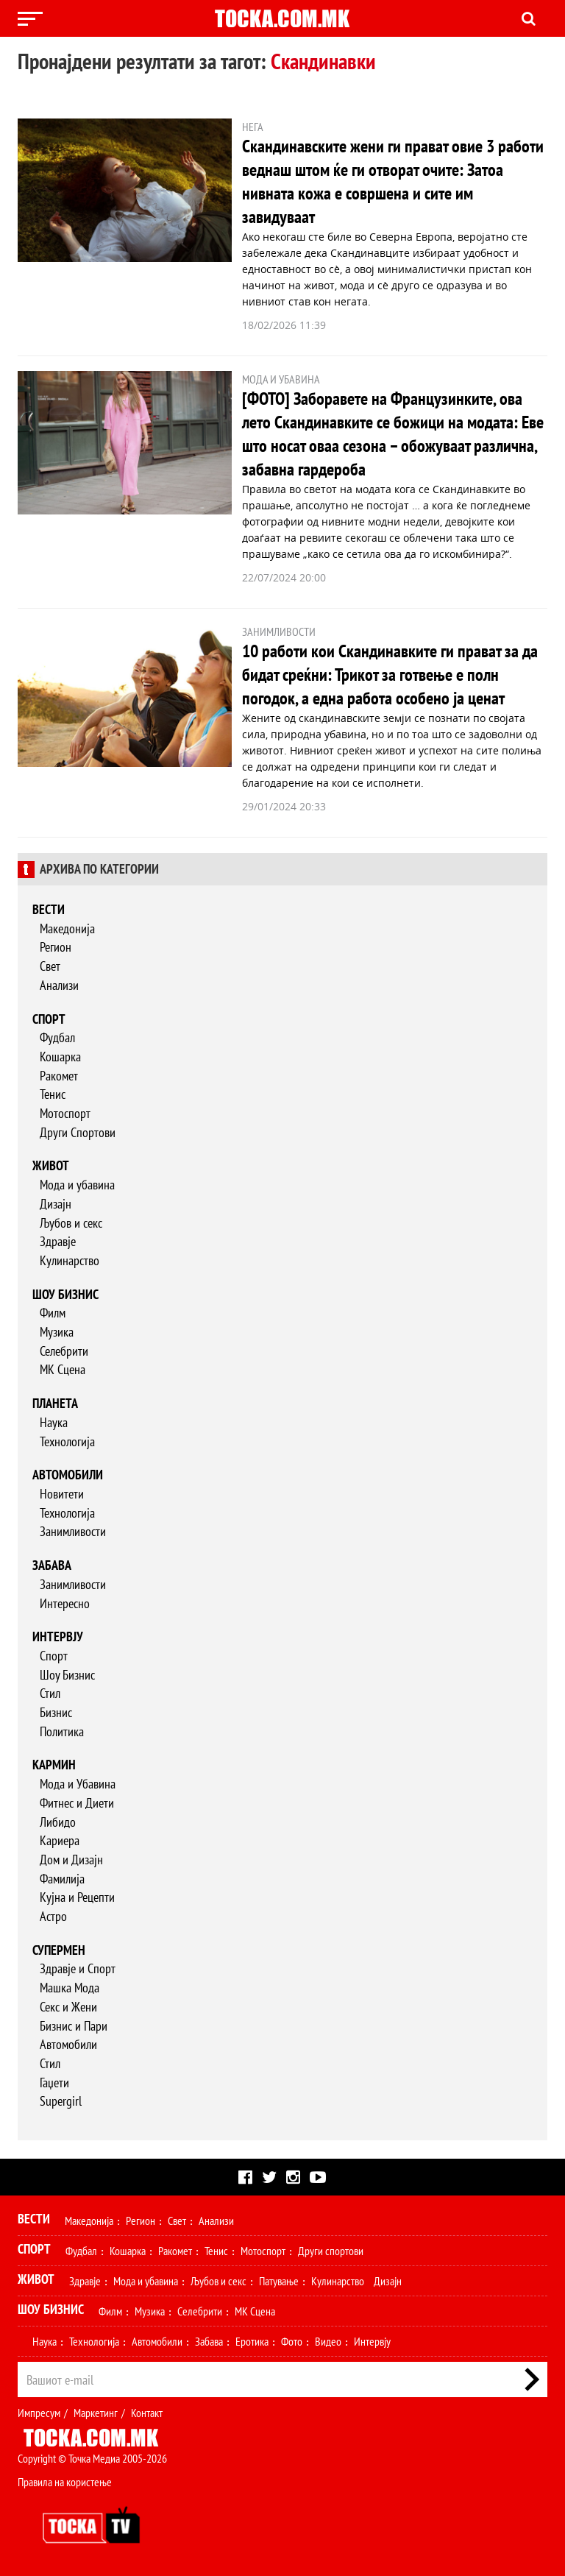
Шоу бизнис (65, 1294)
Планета (55, 1403)
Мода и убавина (77, 1184)
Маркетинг (96, 2412)
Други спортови (330, 2250)
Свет (50, 966)
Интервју (57, 1636)
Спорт (48, 1019)
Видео (328, 2341)
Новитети (62, 1493)
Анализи (59, 985)
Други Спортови (78, 1132)
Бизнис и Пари (73, 2025)
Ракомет (59, 1075)
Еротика (252, 2341)
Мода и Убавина (78, 1783)
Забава (51, 1565)
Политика (62, 1731)
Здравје (58, 1241)
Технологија (67, 1441)
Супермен (58, 1950)
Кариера (59, 1840)
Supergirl (61, 2100)
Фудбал (57, 1037)
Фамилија (62, 1878)
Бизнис (56, 1712)
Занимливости (73, 1531)
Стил (50, 1693)
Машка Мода (69, 1987)
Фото (291, 2341)
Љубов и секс (71, 1222)
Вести (48, 909)
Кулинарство (69, 1260)
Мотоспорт (65, 1113)
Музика (57, 1331)
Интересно (65, 1603)
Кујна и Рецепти (77, 1897)
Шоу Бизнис (67, 1674)
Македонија (67, 928)
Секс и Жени (68, 2006)
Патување (279, 2281)
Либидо (58, 1822)
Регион (55, 946)
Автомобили (67, 1474)
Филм (52, 1312)
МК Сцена (62, 1369)
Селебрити (64, 1350)
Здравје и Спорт (78, 1968)
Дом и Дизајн (71, 1859)
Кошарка (60, 1056)
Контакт (147, 2412)
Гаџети (54, 2082)
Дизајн (55, 1203)
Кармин (54, 1764)
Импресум (39, 2412)
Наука (54, 1422)
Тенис (52, 1094)
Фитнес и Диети (77, 1802)
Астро (53, 1916)
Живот (50, 1165)
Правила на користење (65, 2481)
